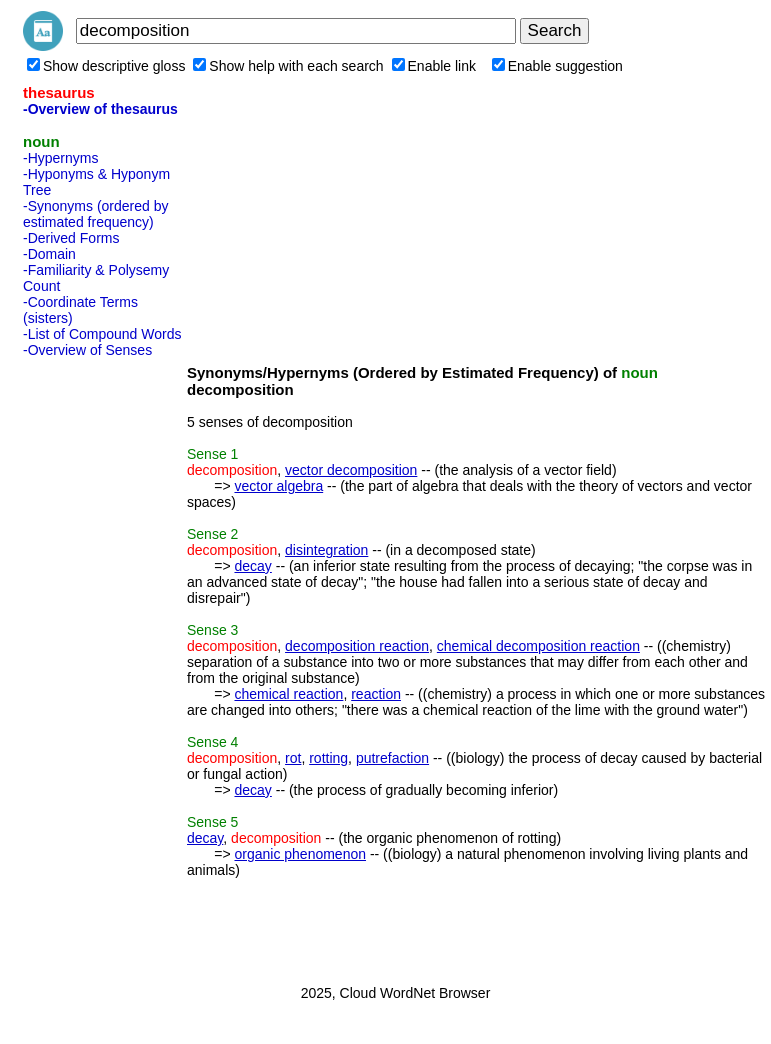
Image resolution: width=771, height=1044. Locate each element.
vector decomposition (351, 470)
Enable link (434, 66)
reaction (376, 694)
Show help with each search (288, 66)
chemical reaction (288, 694)
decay (252, 566)
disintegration (326, 550)
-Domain (49, 254)
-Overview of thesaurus (100, 109)
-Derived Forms (71, 238)
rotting (328, 758)
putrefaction (392, 758)
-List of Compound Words (102, 334)
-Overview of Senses (87, 350)
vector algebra (278, 486)
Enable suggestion (557, 66)
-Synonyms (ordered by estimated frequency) (96, 214)
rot (293, 758)
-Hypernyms (60, 158)
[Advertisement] (103, 665)
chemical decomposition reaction (538, 646)
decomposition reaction (357, 646)
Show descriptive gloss (106, 66)
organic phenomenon (300, 854)
